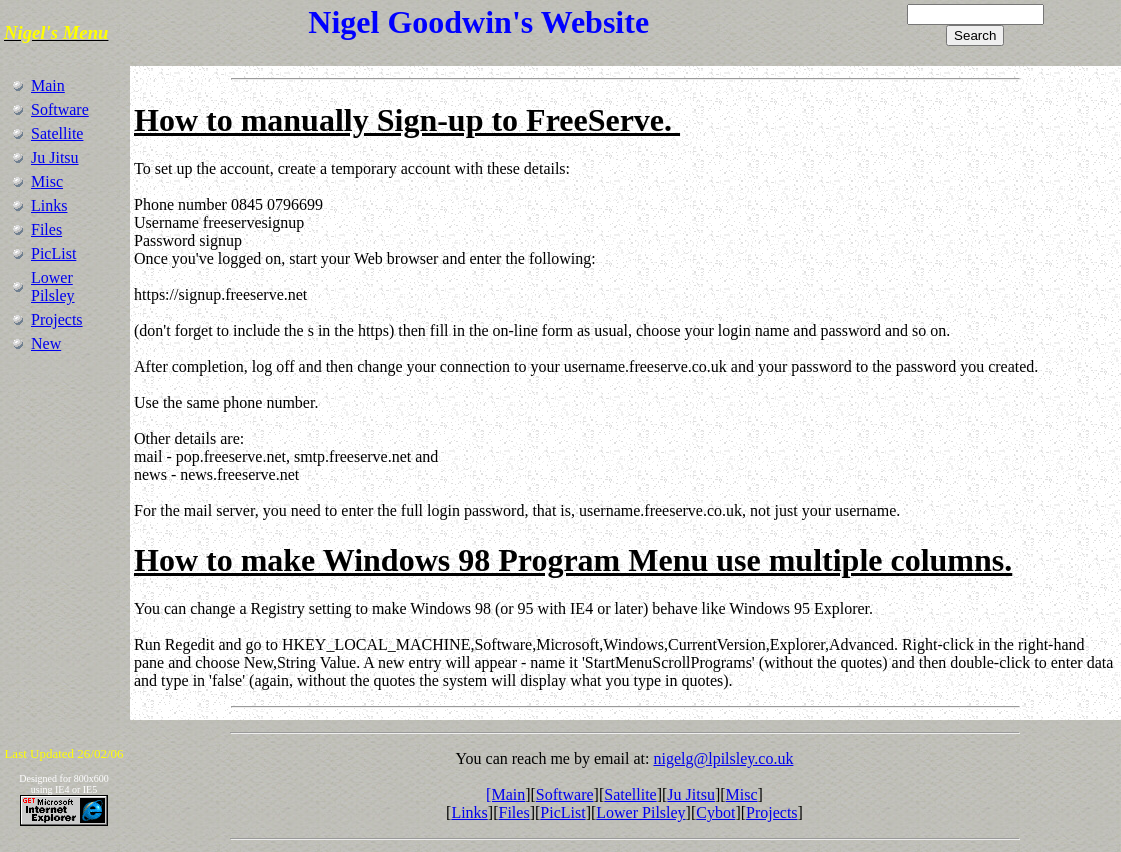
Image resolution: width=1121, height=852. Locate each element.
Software (60, 109)
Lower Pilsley (53, 286)
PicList (53, 253)
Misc (47, 181)
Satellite (57, 133)
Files (46, 229)
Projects (57, 319)
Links (49, 205)
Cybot (715, 812)
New (46, 343)
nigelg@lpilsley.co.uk (723, 758)
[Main (505, 794)
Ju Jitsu (55, 157)
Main (48, 85)
